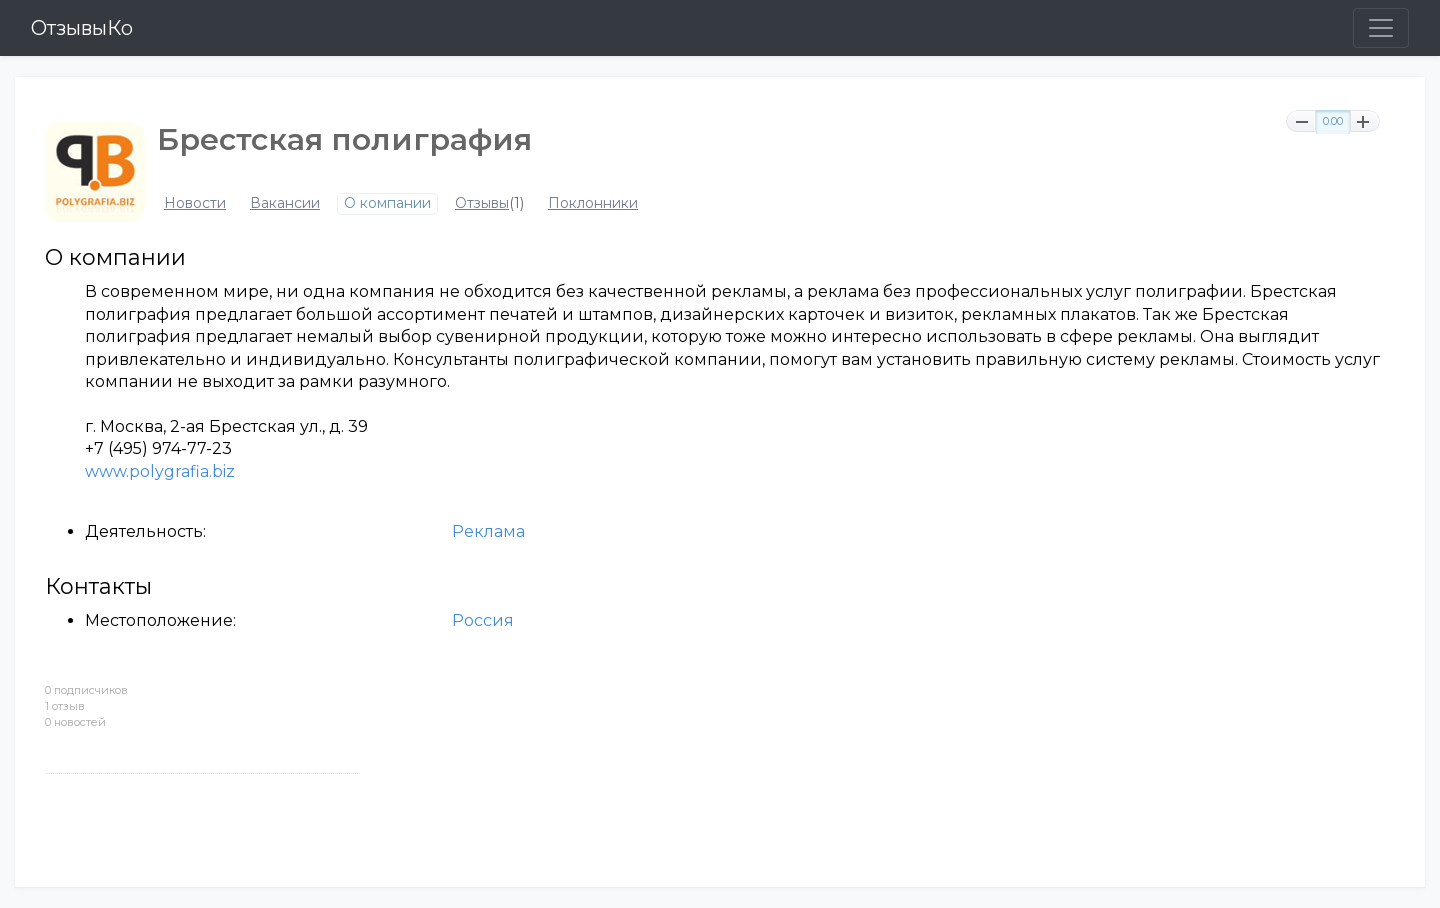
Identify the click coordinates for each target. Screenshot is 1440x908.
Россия (483, 620)
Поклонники (593, 203)
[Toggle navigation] (1381, 28)
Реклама (488, 531)
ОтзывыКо (82, 28)
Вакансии (285, 203)
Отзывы (482, 203)
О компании (387, 203)
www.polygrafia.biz (160, 471)
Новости (195, 203)
